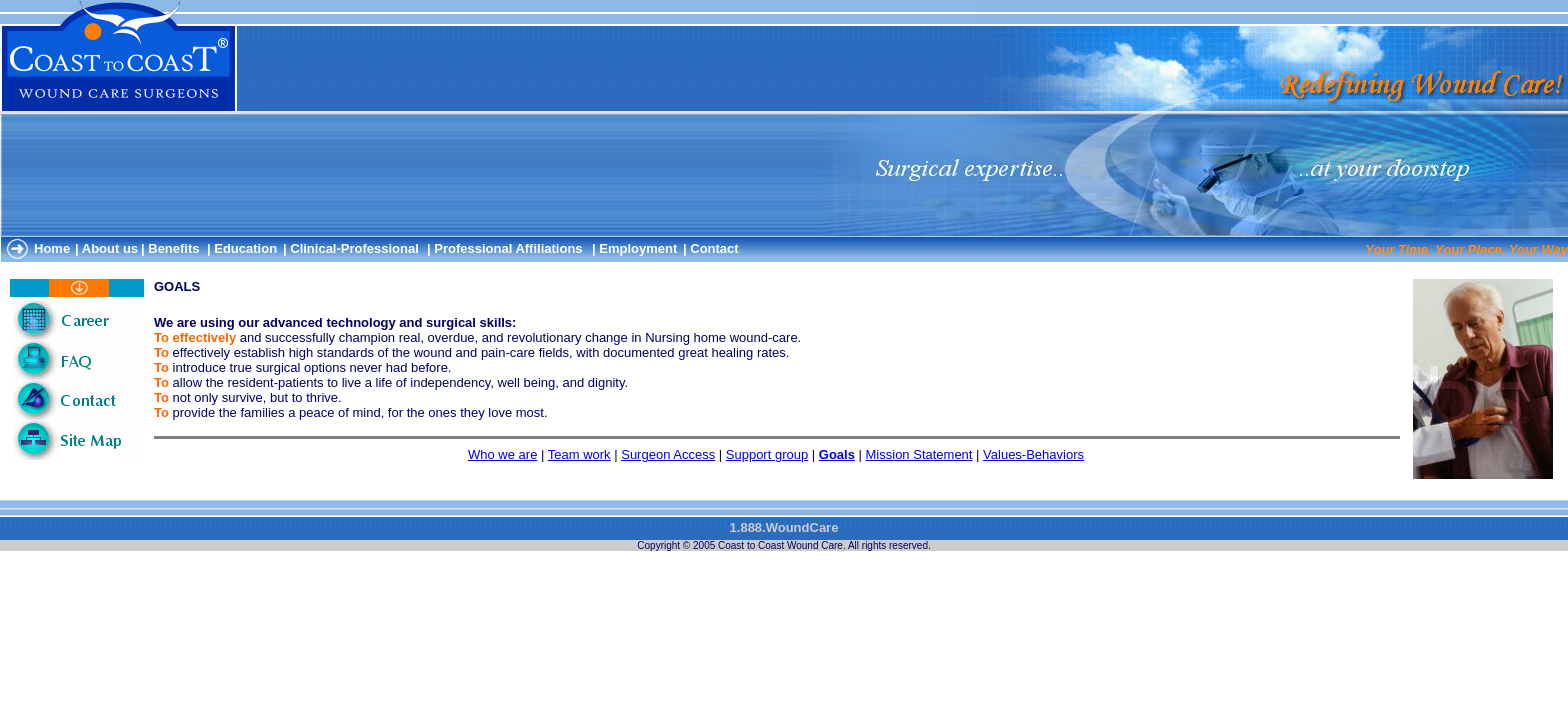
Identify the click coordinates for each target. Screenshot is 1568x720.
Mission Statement (919, 454)
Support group (767, 454)
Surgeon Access (668, 454)
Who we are (502, 454)
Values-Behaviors (1033, 454)
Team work (579, 454)
